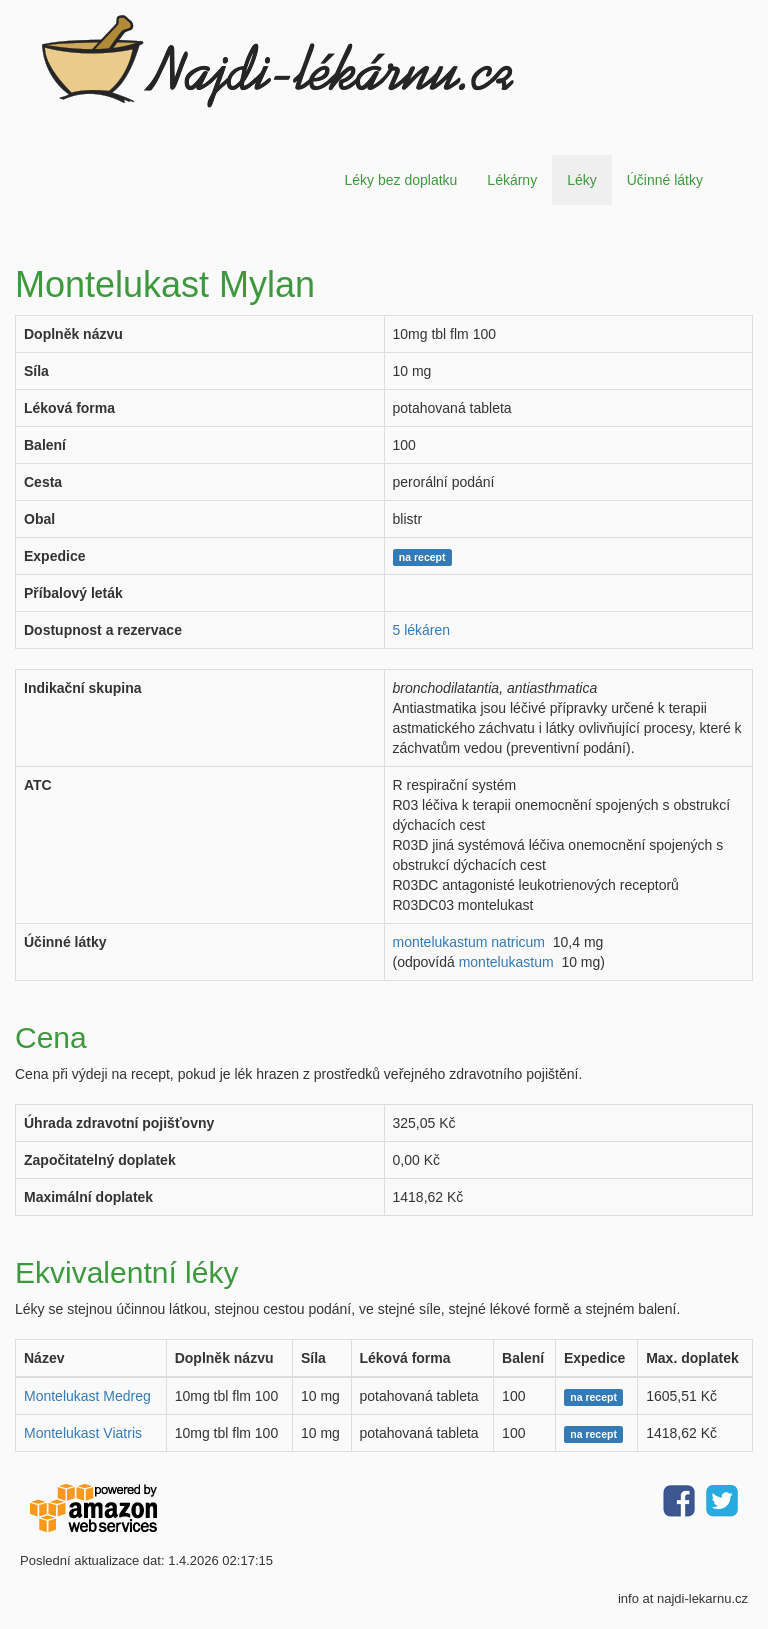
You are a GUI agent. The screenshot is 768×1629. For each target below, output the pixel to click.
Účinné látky (665, 180)
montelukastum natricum (469, 942)
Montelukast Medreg (87, 1396)
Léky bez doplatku (400, 180)
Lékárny (512, 180)
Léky (582, 180)
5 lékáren (422, 630)
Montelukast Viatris (83, 1433)
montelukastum (506, 962)
